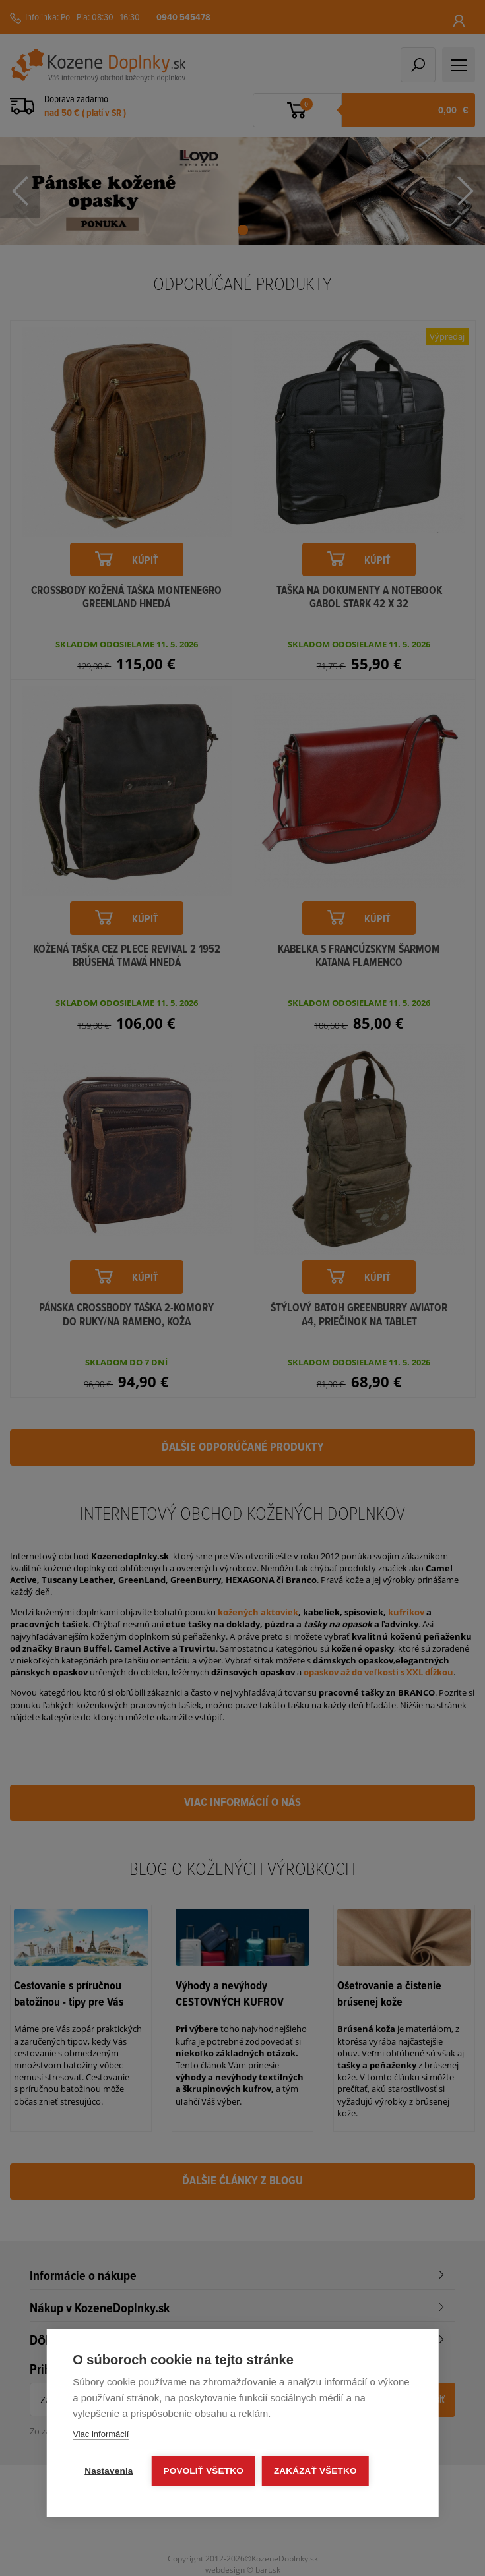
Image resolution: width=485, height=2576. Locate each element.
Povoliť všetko (203, 2471)
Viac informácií (101, 2434)
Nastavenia (108, 2471)
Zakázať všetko (315, 2471)
